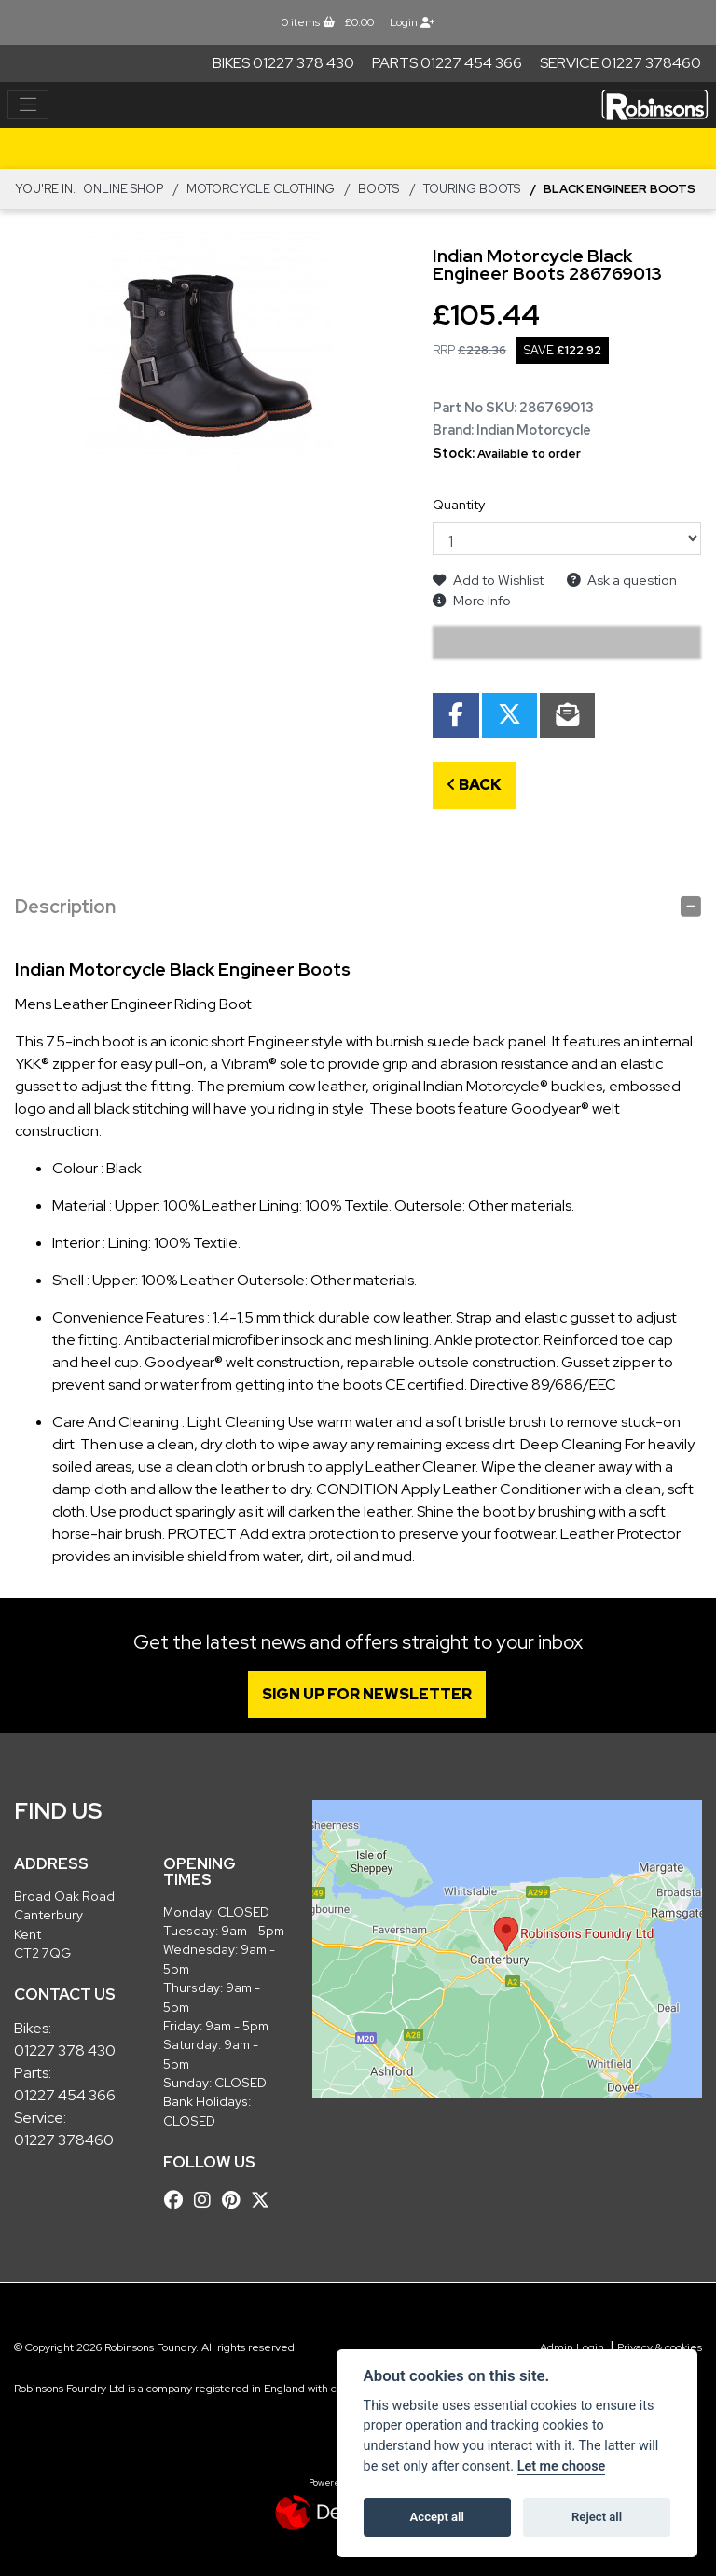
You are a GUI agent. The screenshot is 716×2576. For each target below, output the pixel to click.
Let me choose (561, 2466)
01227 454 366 (65, 2095)
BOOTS (378, 189)
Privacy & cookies (659, 2347)
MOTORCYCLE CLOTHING (260, 189)
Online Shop (123, 189)
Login (412, 22)
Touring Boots (471, 189)
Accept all (437, 2517)
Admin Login (572, 2347)
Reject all (596, 2517)
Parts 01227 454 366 (447, 63)
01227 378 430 (65, 2050)
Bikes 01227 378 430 (283, 63)
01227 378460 (64, 2140)
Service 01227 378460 (620, 63)
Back (474, 785)
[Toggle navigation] (27, 105)
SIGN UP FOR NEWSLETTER (370, 1694)
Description (65, 906)
